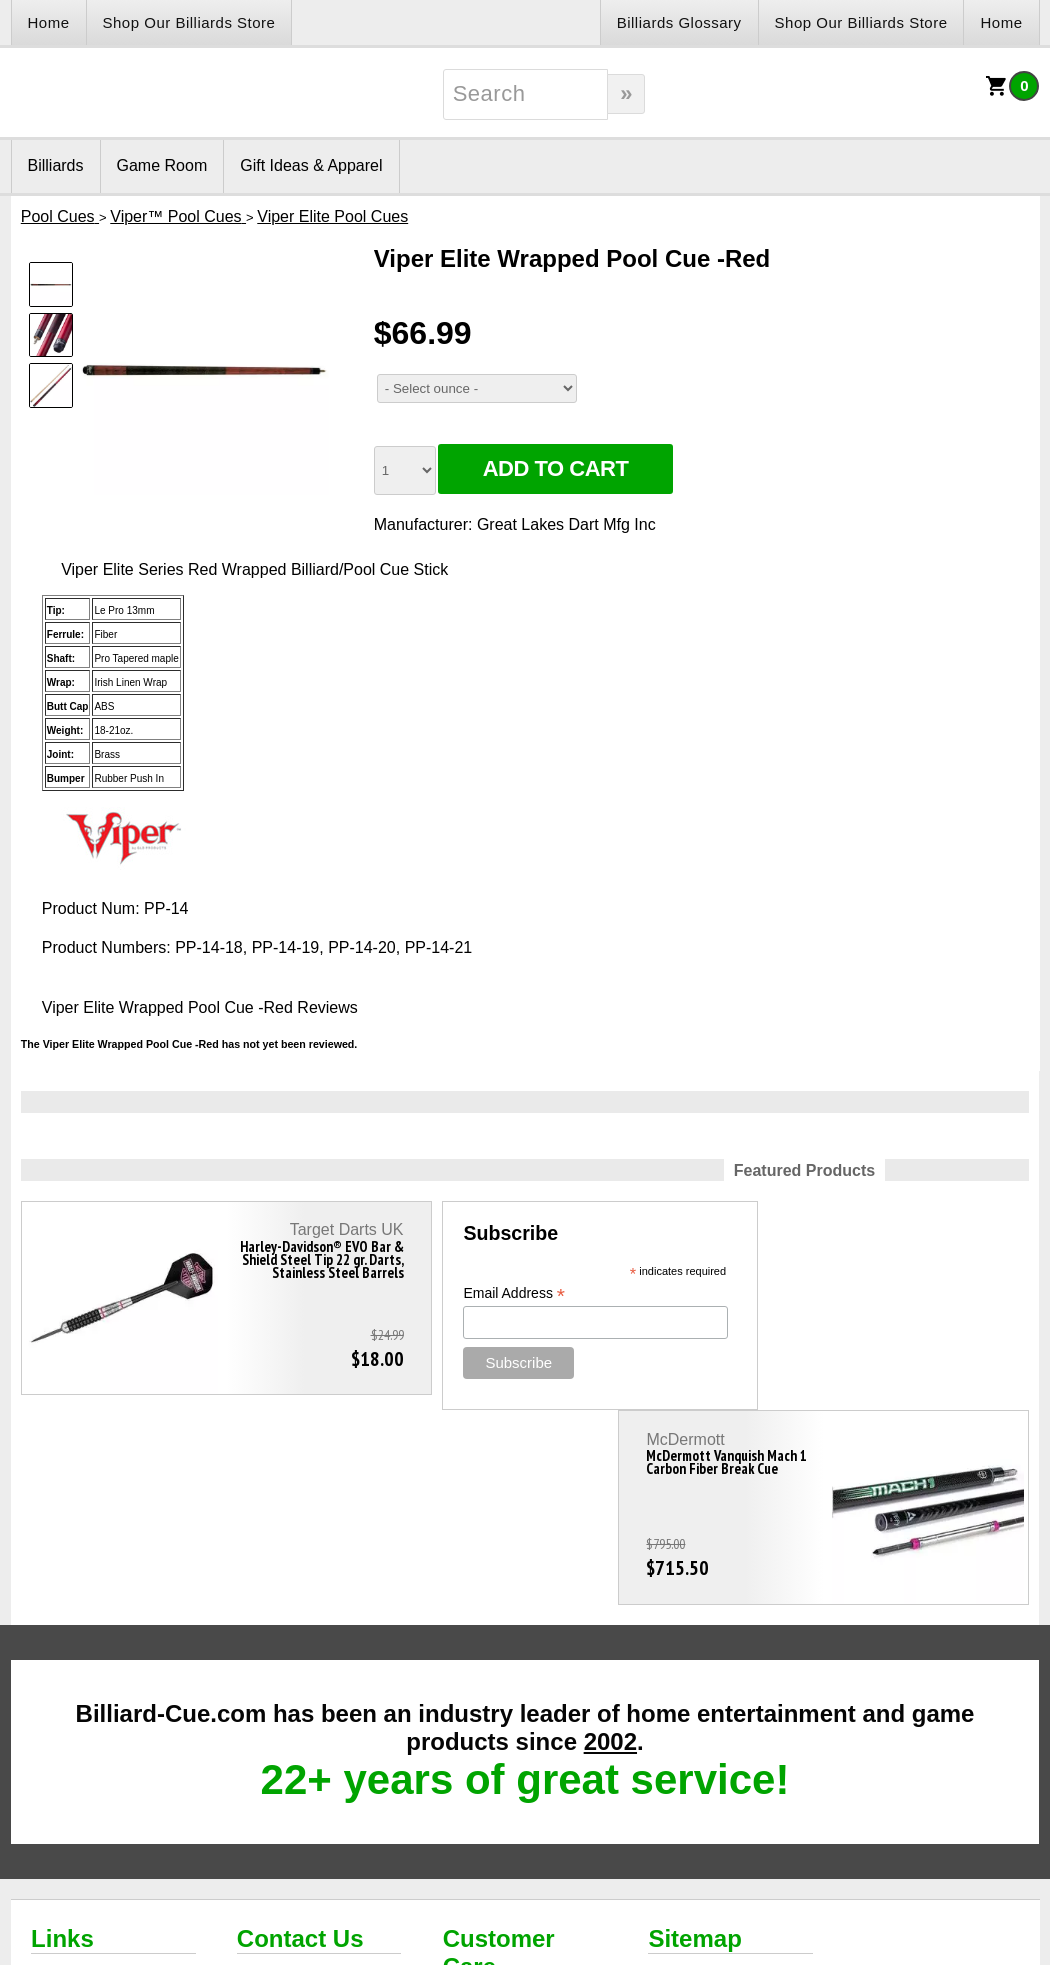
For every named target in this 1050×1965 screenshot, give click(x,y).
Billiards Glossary (679, 22)
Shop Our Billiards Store (189, 22)
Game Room (162, 165)
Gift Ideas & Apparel (311, 165)
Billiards (56, 165)
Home (49, 22)
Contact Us (300, 1743)
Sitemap (694, 1743)
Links (62, 1743)
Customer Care (499, 1757)
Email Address (439, 1293)
